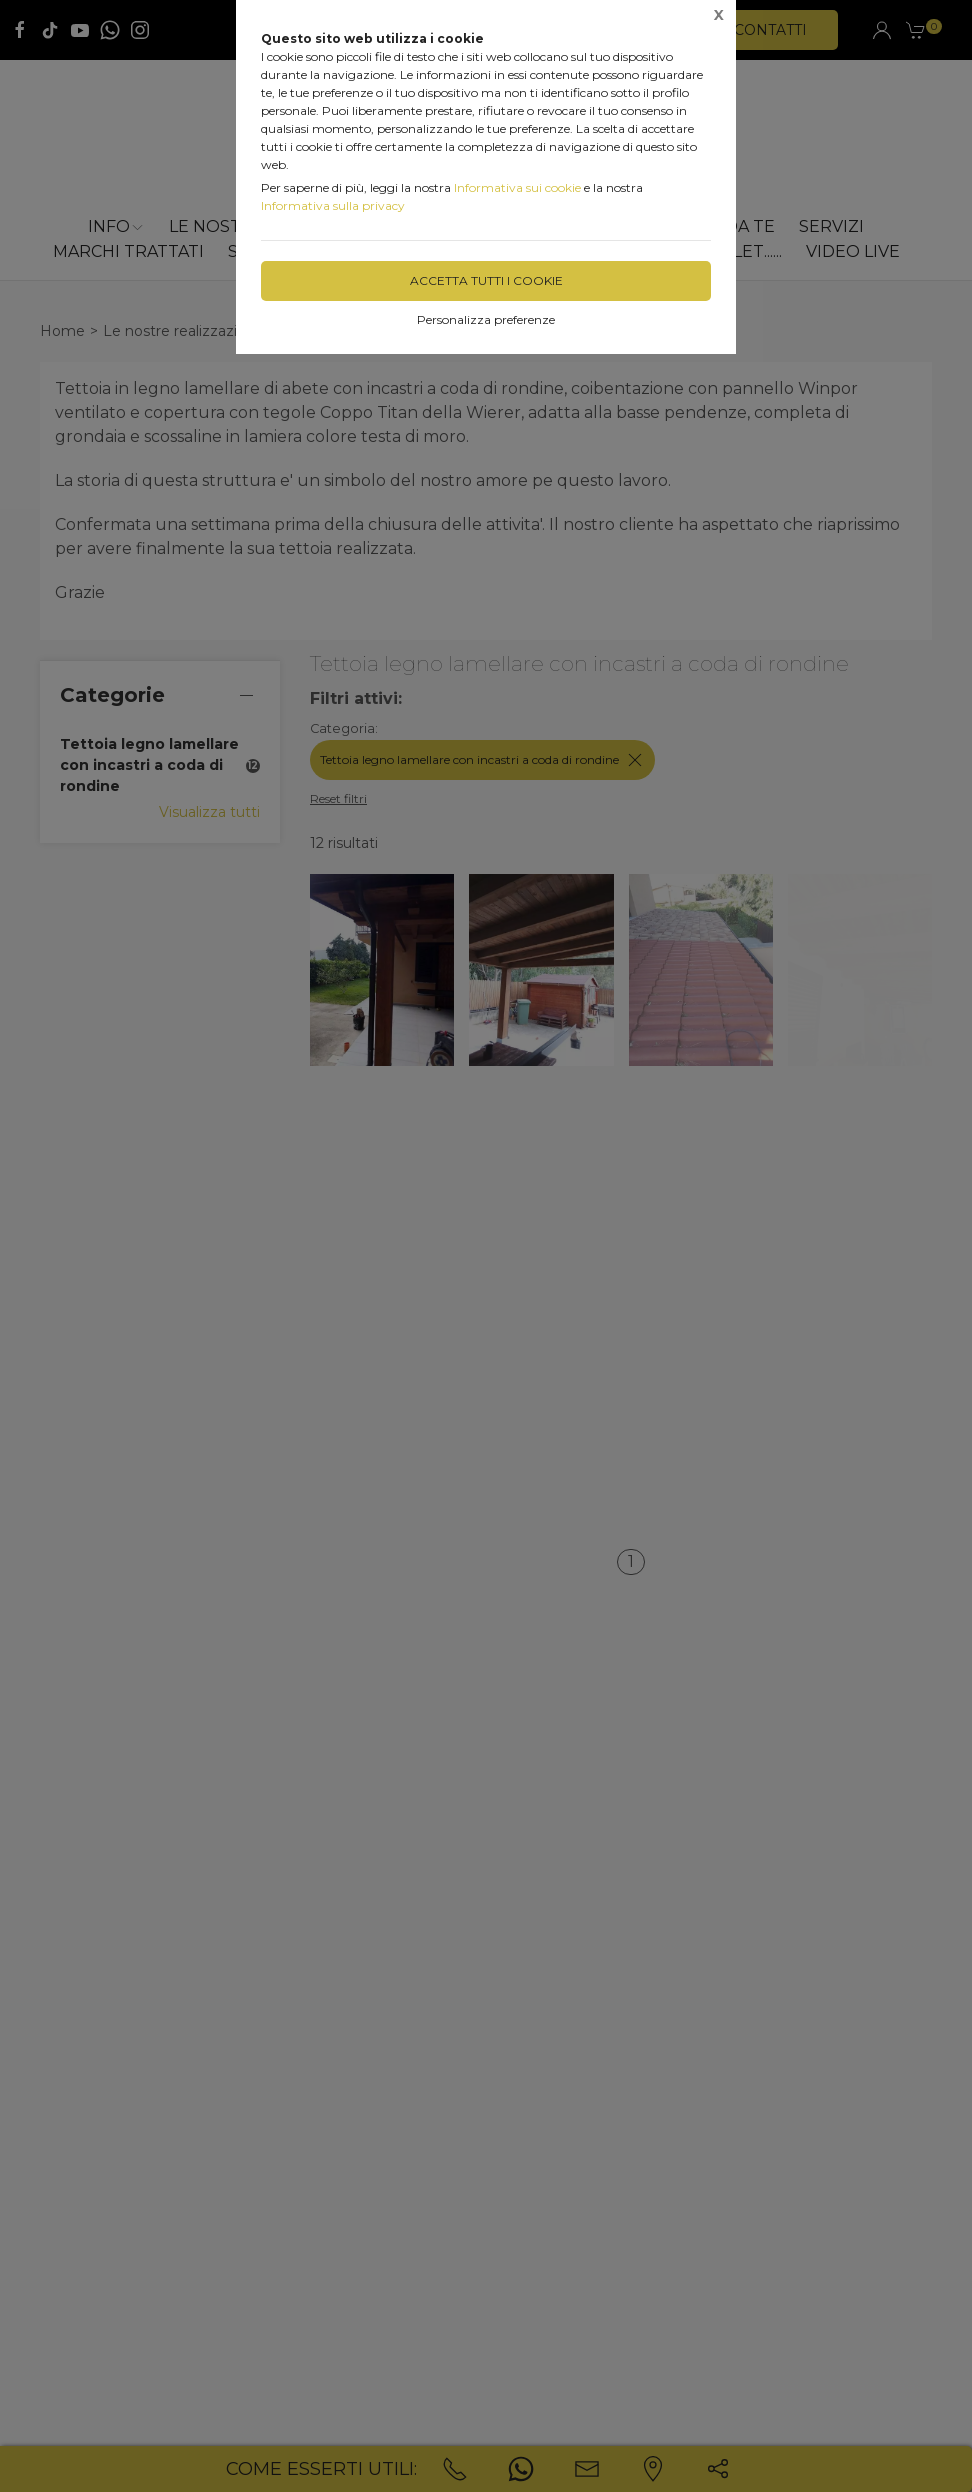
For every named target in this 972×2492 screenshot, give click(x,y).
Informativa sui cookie (517, 187)
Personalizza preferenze (486, 319)
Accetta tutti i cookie (486, 280)
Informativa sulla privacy (333, 205)
